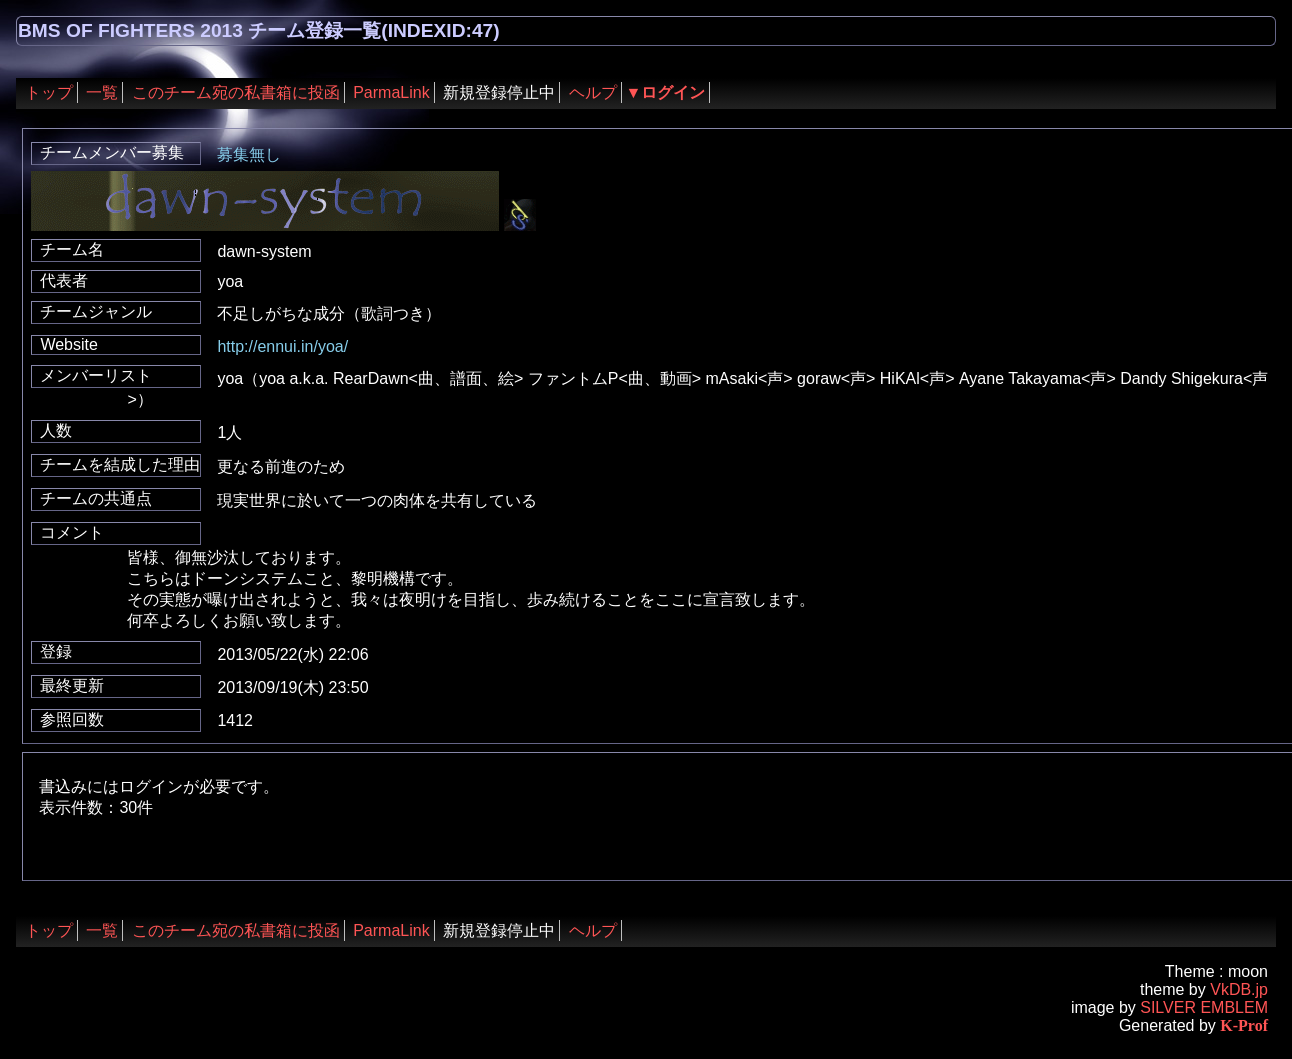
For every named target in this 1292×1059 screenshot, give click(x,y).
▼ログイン (666, 92)
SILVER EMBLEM (1204, 1007)
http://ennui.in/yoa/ (282, 346)
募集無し (249, 154)
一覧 (102, 92)
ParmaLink (391, 92)
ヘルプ (593, 92)
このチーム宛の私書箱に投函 (236, 92)
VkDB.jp (1239, 989)
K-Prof (1244, 1025)
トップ (49, 92)
